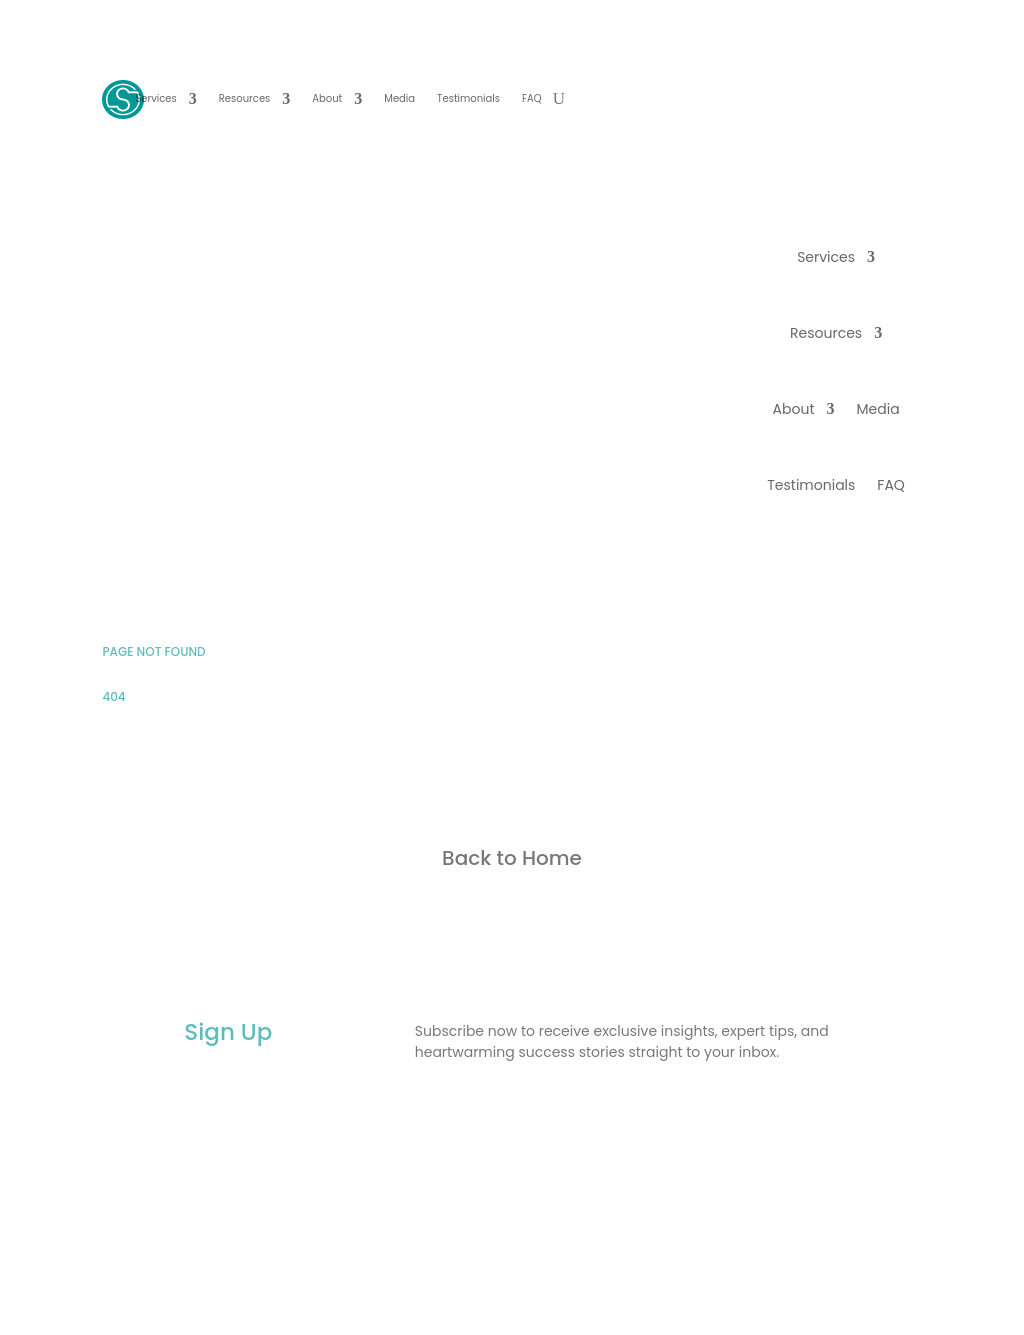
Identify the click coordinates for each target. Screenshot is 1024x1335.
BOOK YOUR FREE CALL (829, 101)
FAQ (532, 98)
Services (155, 98)
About (327, 98)
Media (399, 98)
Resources (245, 98)
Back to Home (512, 858)
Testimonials (468, 98)
